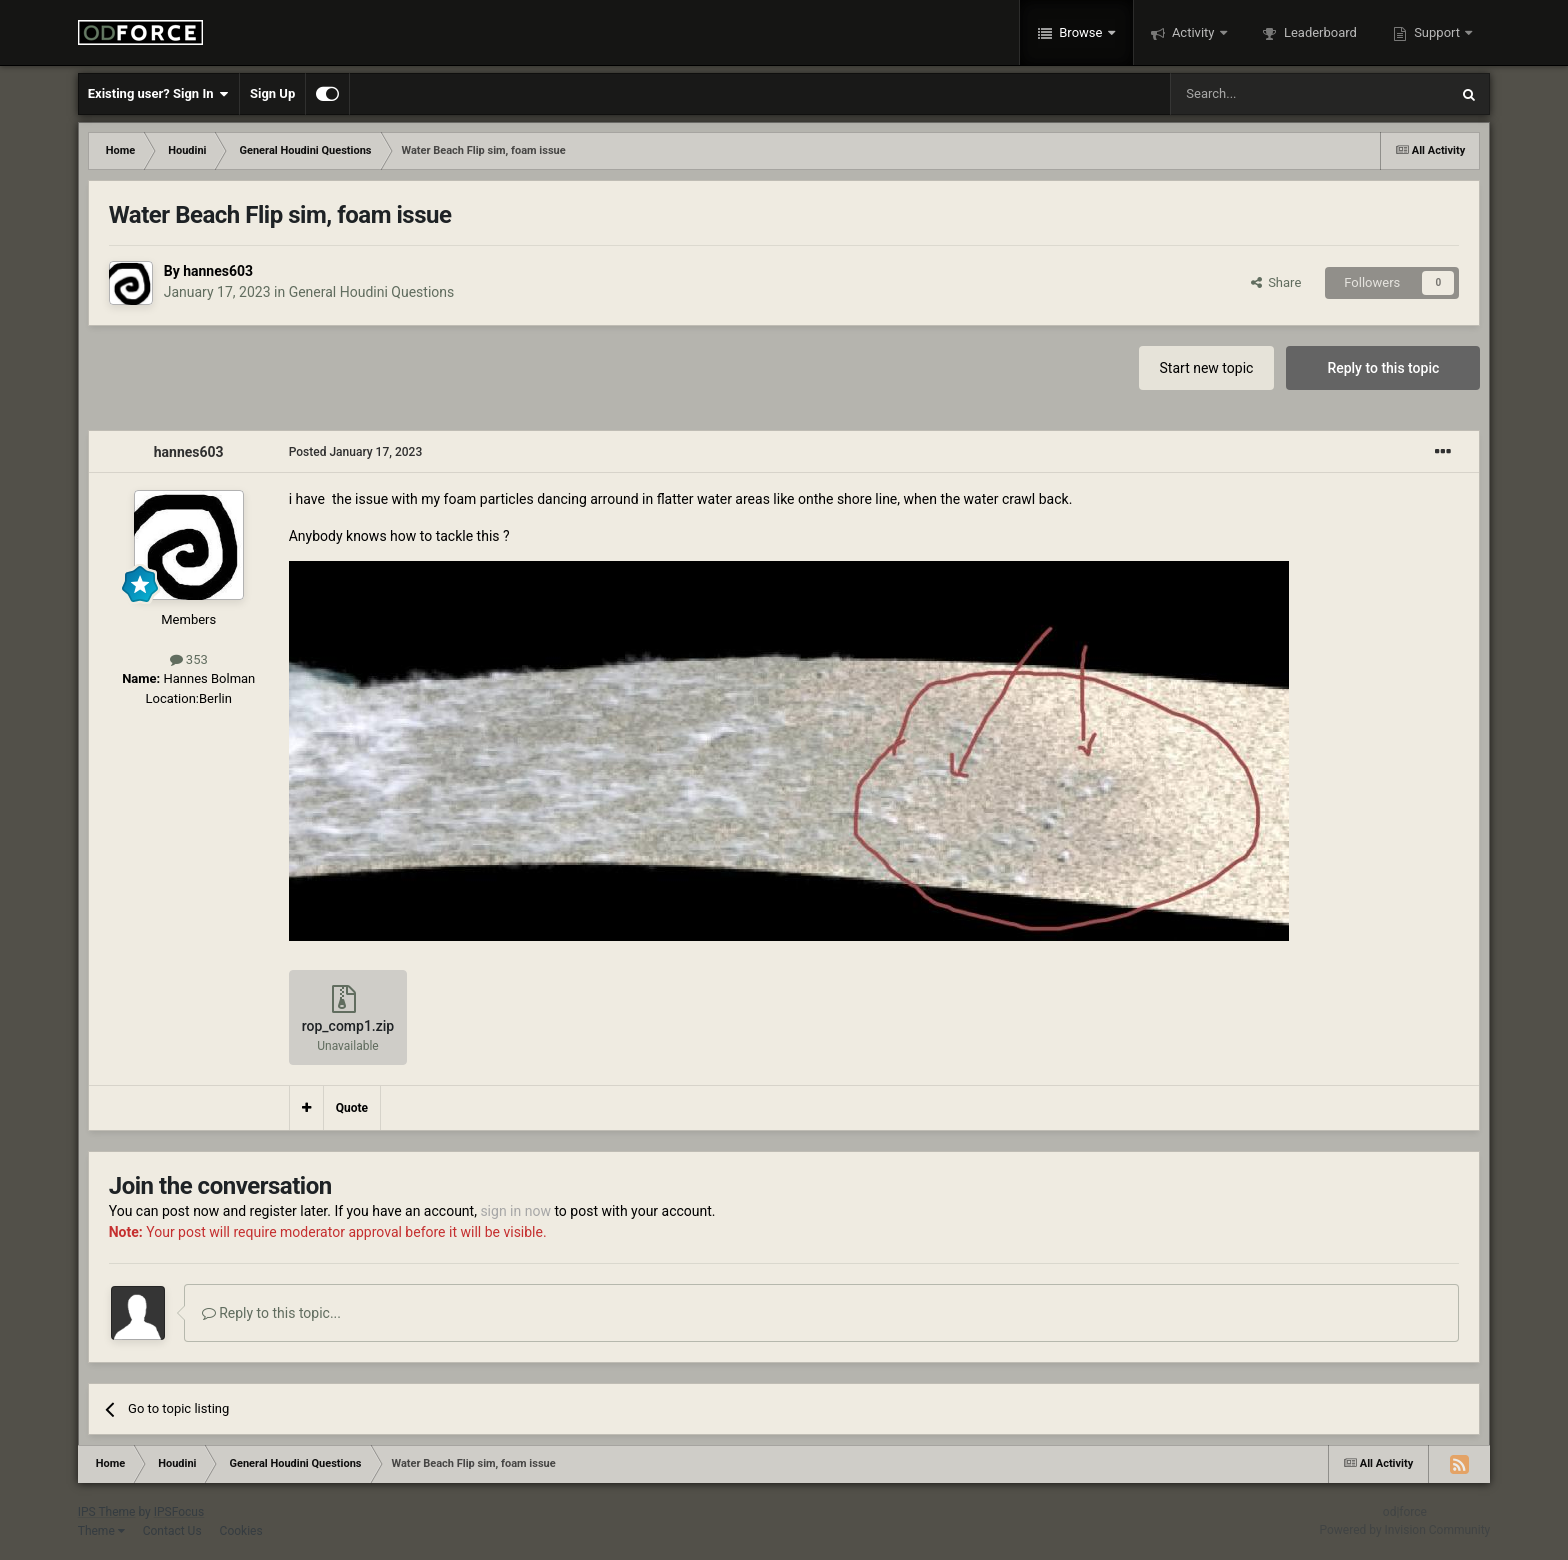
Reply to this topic (1383, 368)
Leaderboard (1319, 32)
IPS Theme (107, 1512)
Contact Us (172, 1531)
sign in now (515, 1211)
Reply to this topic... (271, 1313)
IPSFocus (179, 1512)
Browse (1081, 32)
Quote (352, 1108)
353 (189, 659)
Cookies (241, 1531)
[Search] (1262, 94)
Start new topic (1207, 368)
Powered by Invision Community (1405, 1530)
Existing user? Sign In (158, 94)
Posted (356, 452)
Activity (1193, 32)
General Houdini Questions (372, 292)
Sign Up (272, 93)
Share (1276, 282)
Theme (101, 1531)
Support (1437, 32)
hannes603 (218, 271)
